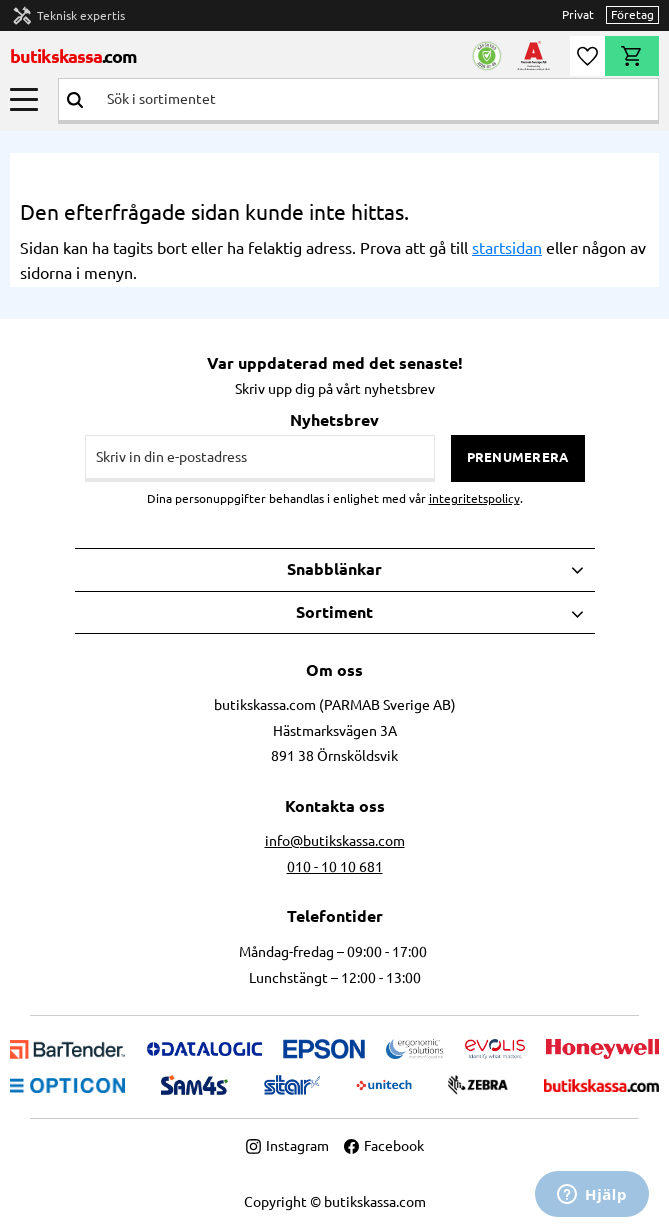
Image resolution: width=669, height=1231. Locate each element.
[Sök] (75, 99)
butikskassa (74, 56)
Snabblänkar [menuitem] (334, 569)
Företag (632, 14)
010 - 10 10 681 (335, 867)
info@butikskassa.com (335, 841)
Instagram (287, 1146)
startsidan (507, 248)
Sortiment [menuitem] (334, 612)
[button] (24, 99)
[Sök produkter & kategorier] (374, 99)
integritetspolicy (474, 498)
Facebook (384, 1146)
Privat (578, 14)
